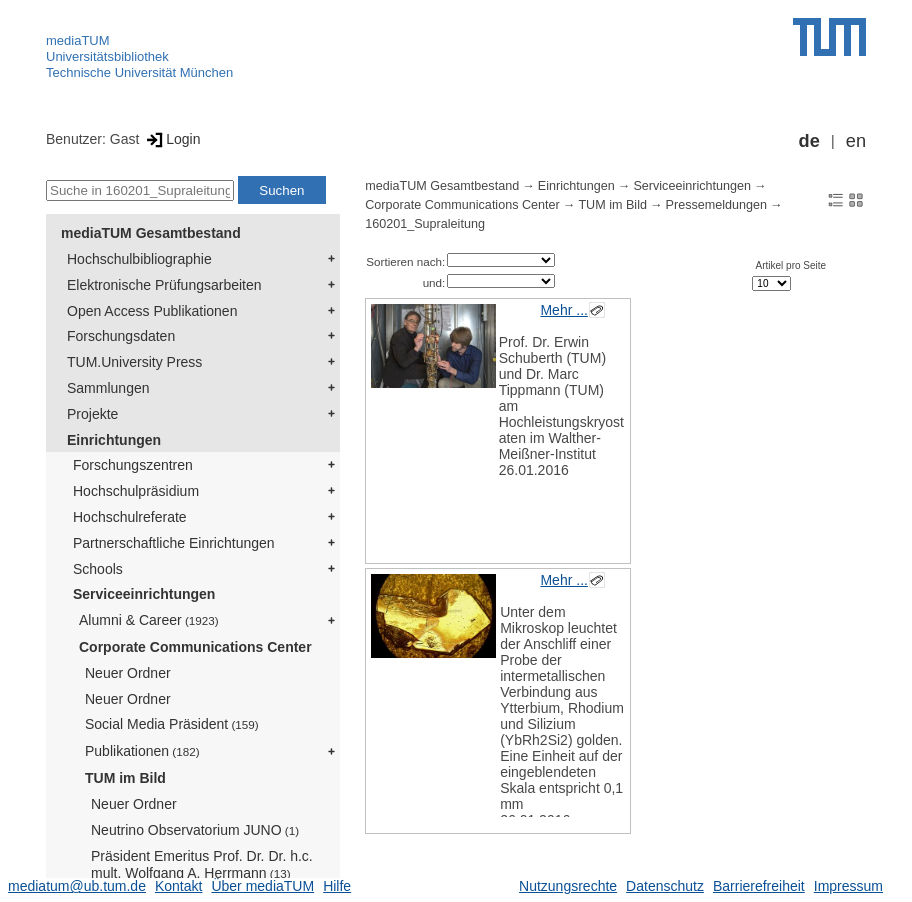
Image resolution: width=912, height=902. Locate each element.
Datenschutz (665, 886)
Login (171, 139)
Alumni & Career (149, 620)
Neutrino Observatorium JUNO (195, 830)
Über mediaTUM (262, 886)
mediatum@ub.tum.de (77, 886)
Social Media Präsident (172, 724)
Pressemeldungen (717, 205)
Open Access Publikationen (152, 311)
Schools (98, 569)
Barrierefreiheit (759, 886)
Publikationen (142, 751)
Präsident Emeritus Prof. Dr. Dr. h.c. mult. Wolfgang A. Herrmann (202, 864)
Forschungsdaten (121, 336)
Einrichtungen (114, 440)
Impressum (848, 886)
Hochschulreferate (130, 517)
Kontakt (178, 886)
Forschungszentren (133, 465)
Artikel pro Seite (791, 265)
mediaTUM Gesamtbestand (151, 233)
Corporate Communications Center (195, 647)
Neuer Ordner (128, 673)
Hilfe (337, 886)
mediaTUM (78, 40)
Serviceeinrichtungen (144, 594)
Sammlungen (108, 388)
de (809, 141)
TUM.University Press (134, 362)
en (856, 141)
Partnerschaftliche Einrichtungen (174, 543)
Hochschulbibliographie (139, 259)
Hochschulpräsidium (136, 491)
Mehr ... (563, 310)
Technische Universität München (139, 72)
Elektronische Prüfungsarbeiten (164, 285)
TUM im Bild (125, 778)
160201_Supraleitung (425, 224)
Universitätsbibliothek (107, 56)
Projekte (92, 414)
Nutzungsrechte (568, 886)
